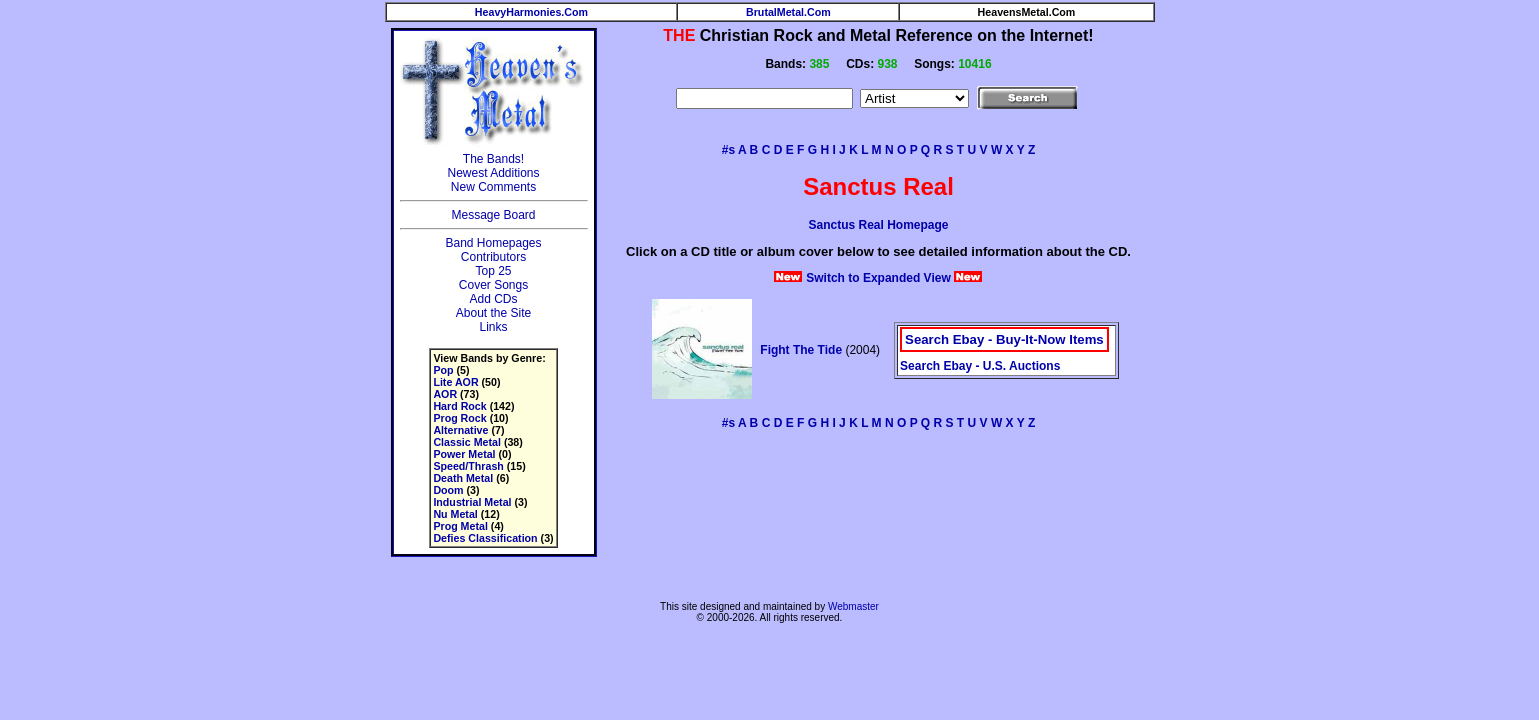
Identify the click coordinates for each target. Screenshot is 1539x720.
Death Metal (463, 478)
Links (493, 327)
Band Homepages (493, 243)
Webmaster (853, 606)
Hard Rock (459, 406)
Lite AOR (455, 382)
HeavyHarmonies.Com (531, 12)
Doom (448, 490)
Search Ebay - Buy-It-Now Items (1004, 339)
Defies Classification (485, 538)
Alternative (460, 430)
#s (728, 150)
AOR (445, 394)
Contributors (493, 257)
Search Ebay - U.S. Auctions (980, 366)
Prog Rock (459, 418)
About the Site (493, 313)
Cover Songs (493, 285)
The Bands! (493, 159)
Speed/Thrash (468, 466)
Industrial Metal (472, 502)
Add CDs (493, 299)
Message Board (493, 215)
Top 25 (493, 271)
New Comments (493, 187)
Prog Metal (460, 526)
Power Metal (464, 454)
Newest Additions (493, 173)
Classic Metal (467, 442)
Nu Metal (455, 514)
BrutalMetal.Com (788, 12)
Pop (443, 370)
